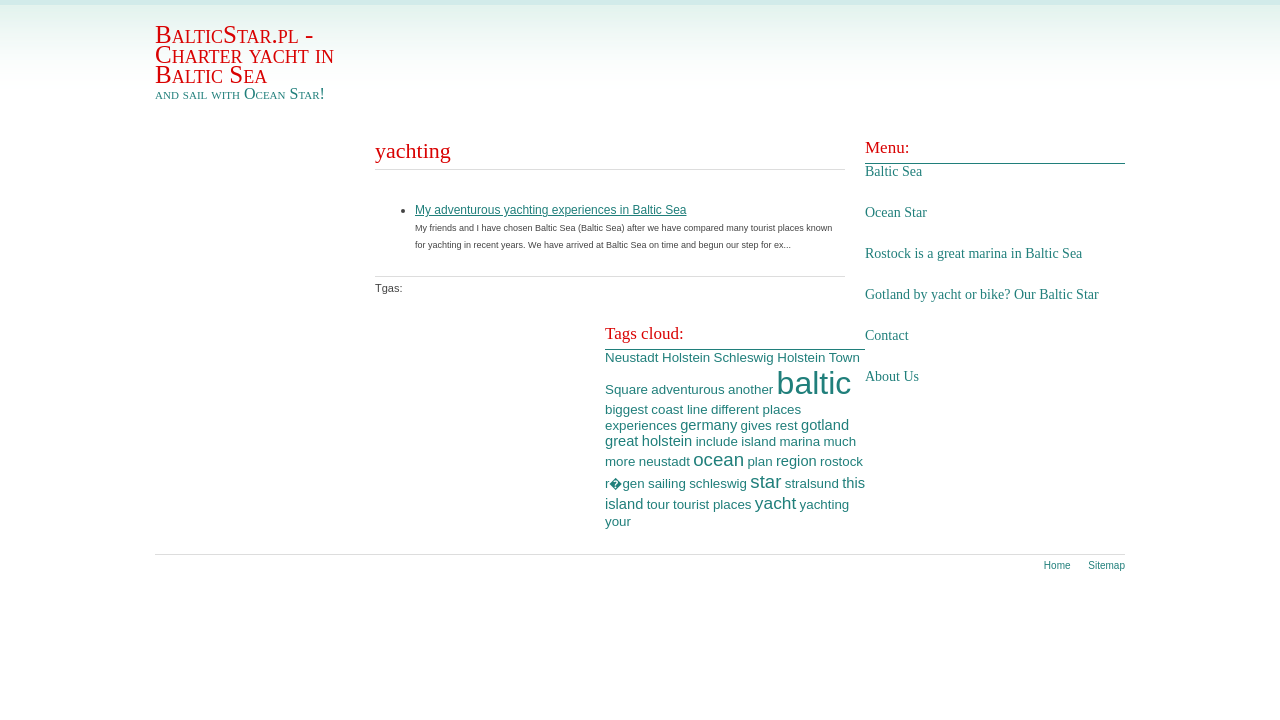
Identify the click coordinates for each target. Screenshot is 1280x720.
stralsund (812, 483)
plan (759, 461)
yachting (825, 504)
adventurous (687, 389)
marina (799, 441)
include (717, 441)
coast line (679, 409)
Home (1057, 565)
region (796, 461)
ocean (718, 459)
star (765, 481)
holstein (667, 441)
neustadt (664, 461)
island (758, 441)
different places (756, 409)
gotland (825, 425)
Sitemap (1106, 565)
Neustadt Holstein (657, 357)
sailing (667, 483)
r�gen (625, 483)
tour (658, 504)
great (621, 441)
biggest (626, 409)
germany (708, 425)
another (750, 389)
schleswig (718, 483)
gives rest (769, 425)
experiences (641, 425)
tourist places (712, 504)
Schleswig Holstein (770, 357)
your (618, 521)
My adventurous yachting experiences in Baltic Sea (550, 210)
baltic (814, 383)
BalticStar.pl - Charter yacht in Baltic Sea (244, 54)
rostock (841, 461)
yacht (775, 503)
